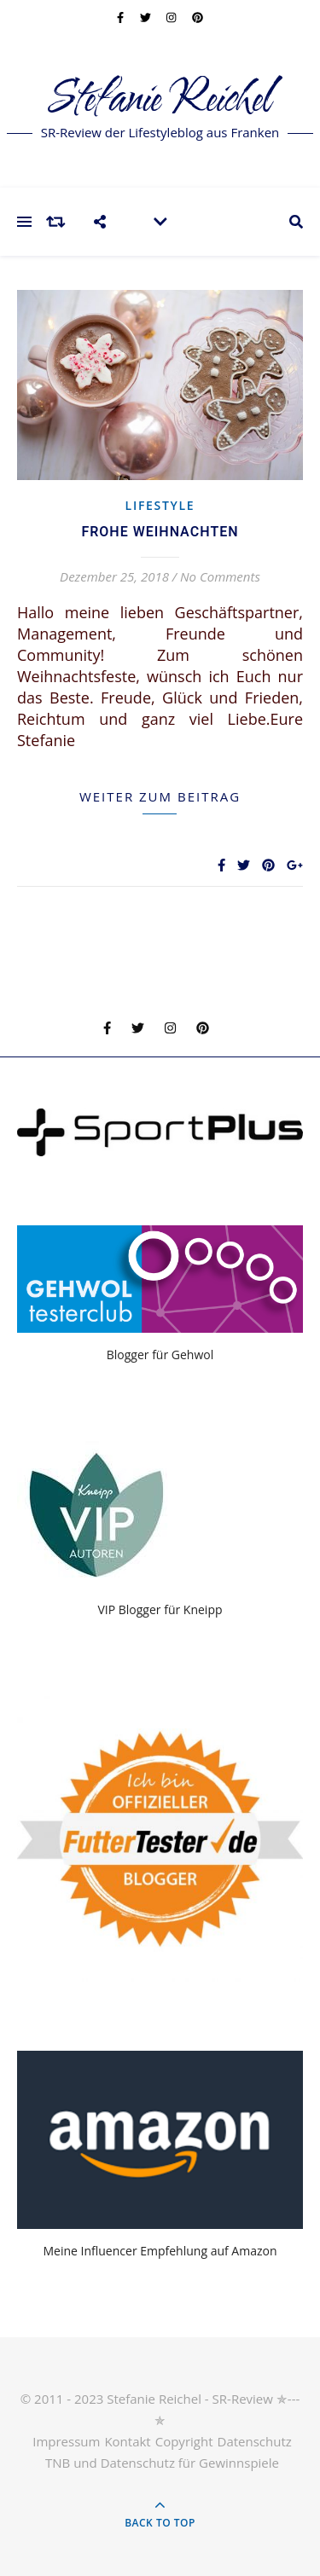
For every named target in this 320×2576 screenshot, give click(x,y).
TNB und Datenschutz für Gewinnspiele (162, 2462)
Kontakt (127, 2441)
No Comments (220, 576)
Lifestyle (160, 505)
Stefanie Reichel (160, 99)
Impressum (66, 2441)
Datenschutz (255, 2441)
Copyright (184, 2441)
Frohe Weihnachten (159, 532)
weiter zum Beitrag (160, 796)
